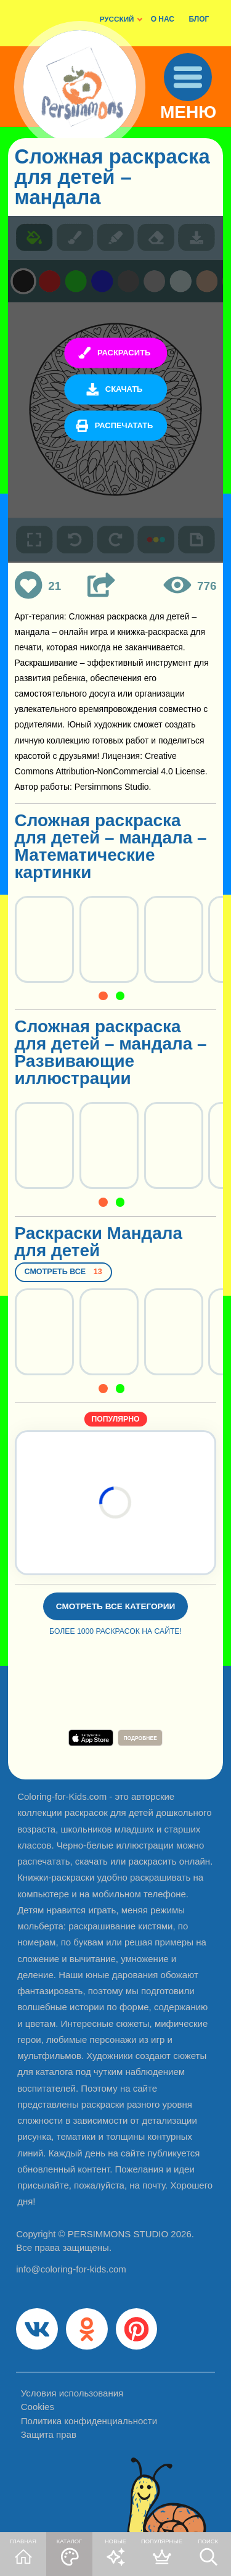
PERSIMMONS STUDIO (118, 2234)
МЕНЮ (188, 113)
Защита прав (48, 2434)
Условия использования (72, 2393)
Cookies (37, 2406)
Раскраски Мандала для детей (99, 1242)
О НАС (162, 19)
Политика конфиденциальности (89, 2421)
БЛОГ (198, 19)
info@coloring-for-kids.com (71, 2269)
